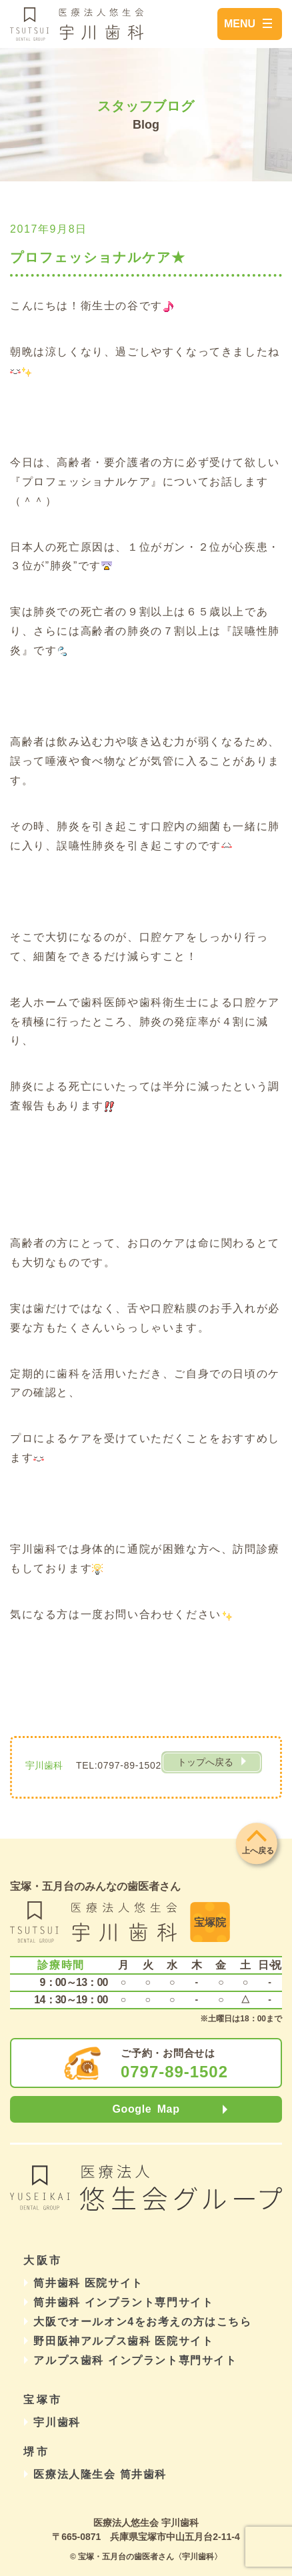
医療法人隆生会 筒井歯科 (100, 2474)
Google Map (145, 2109)
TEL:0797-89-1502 (118, 1765)
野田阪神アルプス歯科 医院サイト (123, 2341)
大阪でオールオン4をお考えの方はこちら (142, 2321)
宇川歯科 (56, 2422)
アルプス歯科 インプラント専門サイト (135, 2360)
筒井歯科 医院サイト (88, 2283)
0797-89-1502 (174, 2072)
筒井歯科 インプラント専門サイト (123, 2302)
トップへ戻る (205, 1762)
